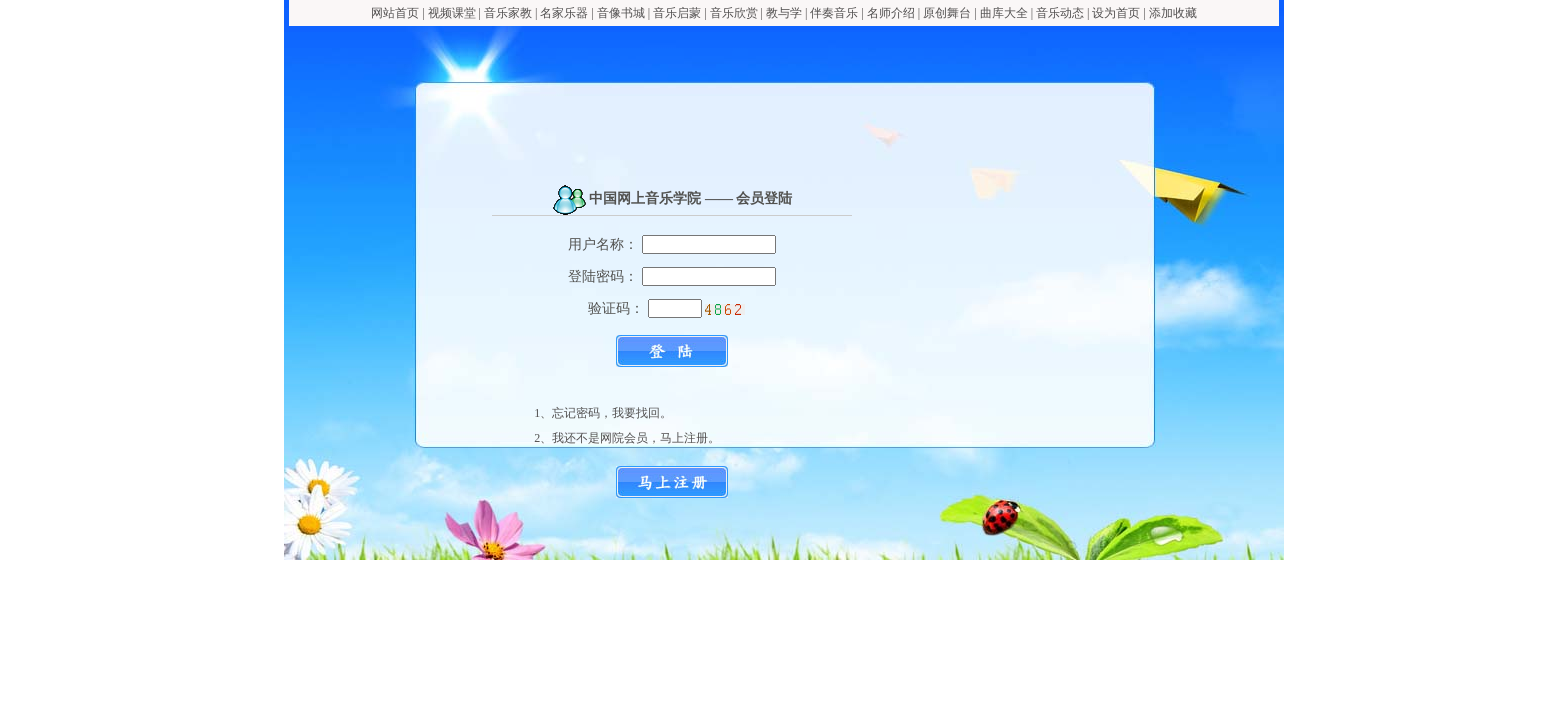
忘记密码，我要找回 (606, 413)
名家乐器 (564, 13)
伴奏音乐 (834, 13)
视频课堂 (452, 13)
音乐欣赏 (735, 13)
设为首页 (1116, 13)
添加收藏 (1173, 13)
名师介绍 (891, 13)
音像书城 (621, 13)
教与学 (784, 13)
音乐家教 (508, 13)
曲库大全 (1004, 13)
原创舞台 (947, 13)
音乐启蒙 (677, 13)
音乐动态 (1060, 13)
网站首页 (395, 13)
